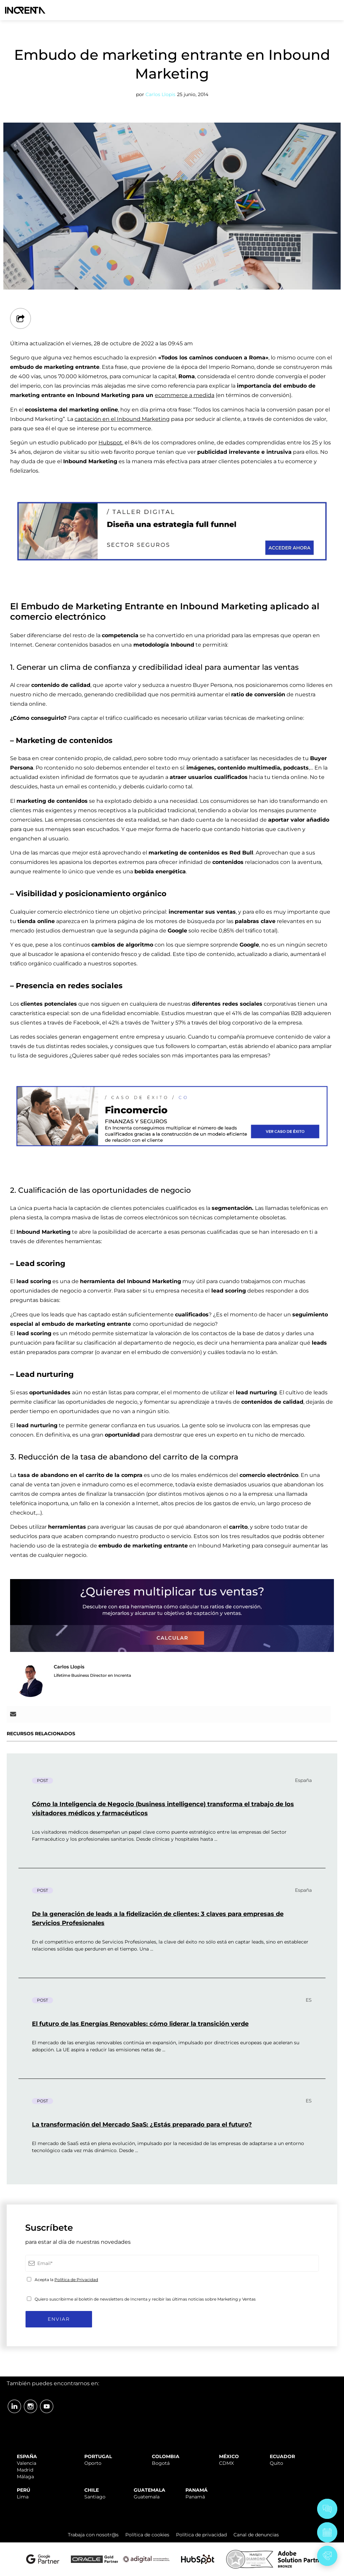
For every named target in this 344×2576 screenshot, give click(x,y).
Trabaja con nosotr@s (93, 2535)
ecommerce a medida (184, 395)
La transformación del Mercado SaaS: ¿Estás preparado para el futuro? (142, 2124)
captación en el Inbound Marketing (122, 419)
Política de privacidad (201, 2535)
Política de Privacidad (76, 2279)
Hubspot (110, 442)
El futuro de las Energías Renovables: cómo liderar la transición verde (140, 2023)
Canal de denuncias (256, 2535)
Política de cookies (147, 2535)
